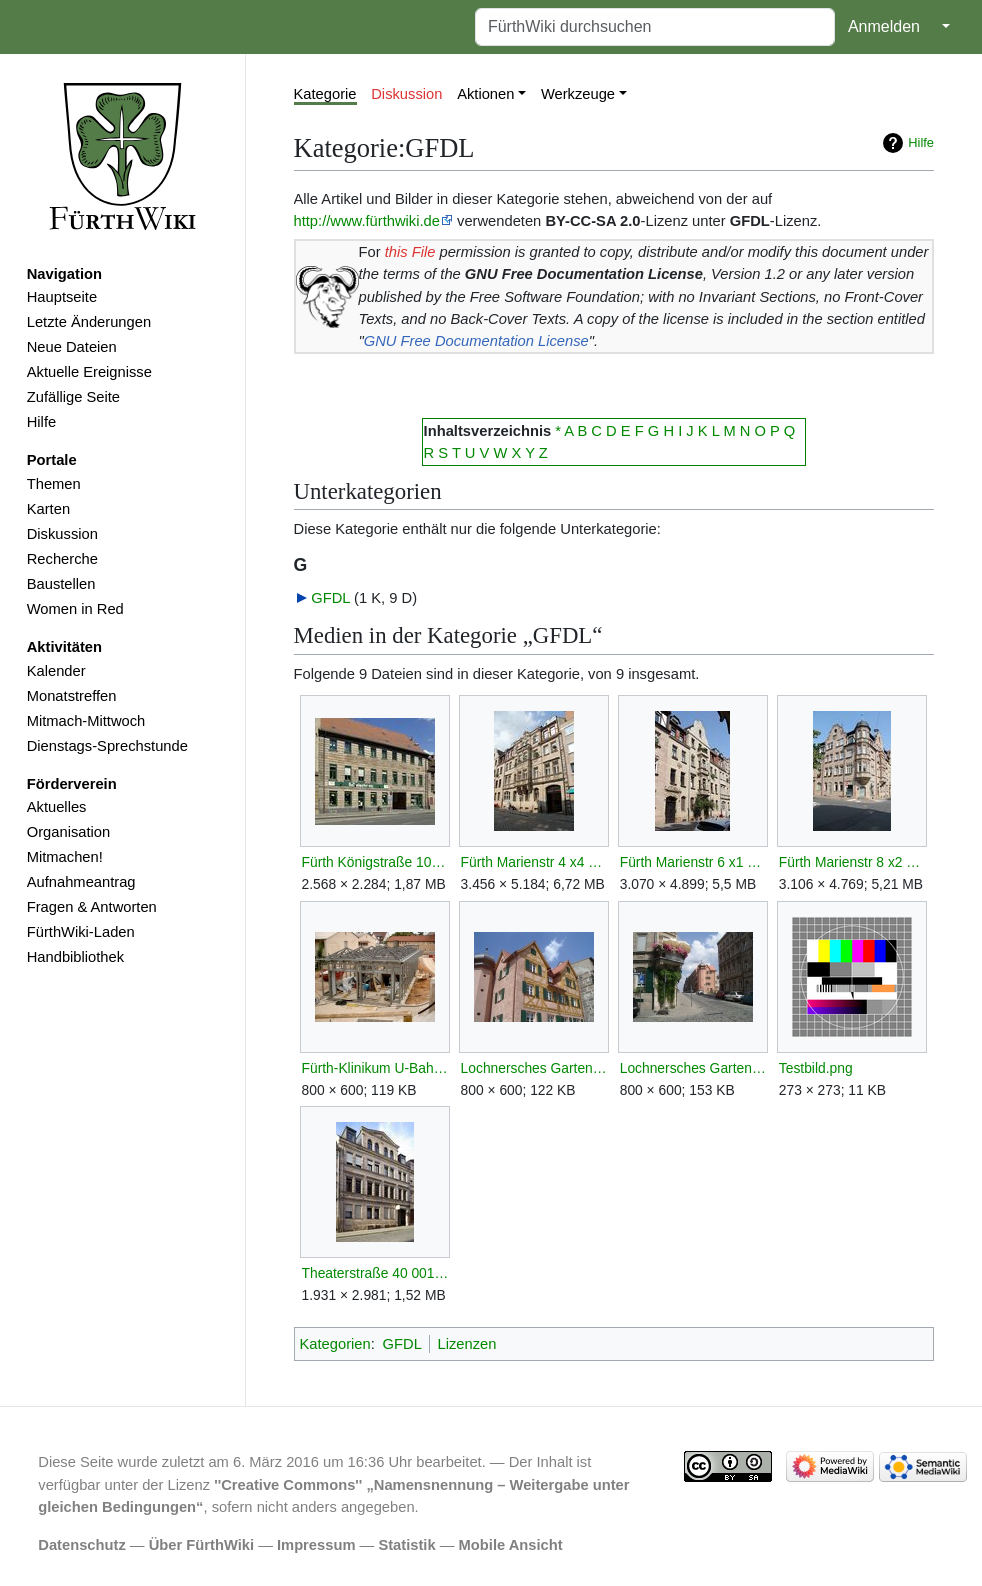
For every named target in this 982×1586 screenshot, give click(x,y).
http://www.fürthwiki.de (367, 221)
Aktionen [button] (485, 94)
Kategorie (325, 94)
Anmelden (884, 26)
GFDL (330, 598)
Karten (48, 509)
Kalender (56, 671)
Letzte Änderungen (89, 322)
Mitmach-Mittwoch (86, 721)
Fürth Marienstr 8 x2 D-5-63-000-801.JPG (852, 862)
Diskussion (62, 534)
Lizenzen (467, 1344)
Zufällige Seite (73, 397)
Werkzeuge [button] (578, 94)
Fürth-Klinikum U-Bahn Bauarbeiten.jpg (375, 1068)
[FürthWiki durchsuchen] (655, 27)
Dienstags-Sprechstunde (107, 746)
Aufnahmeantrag (81, 882)
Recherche (62, 559)
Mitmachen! (65, 857)
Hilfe (41, 422)
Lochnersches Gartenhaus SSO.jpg (693, 1068)
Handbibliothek (75, 957)
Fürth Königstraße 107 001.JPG (375, 862)
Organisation (68, 832)
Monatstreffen (72, 696)
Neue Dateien (72, 347)
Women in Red (75, 609)
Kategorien (335, 1344)
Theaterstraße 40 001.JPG (375, 1273)
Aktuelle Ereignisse (89, 372)
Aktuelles (57, 807)
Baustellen (61, 584)
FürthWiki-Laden (81, 932)
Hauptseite (62, 297)
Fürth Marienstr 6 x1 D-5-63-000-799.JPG (693, 862)
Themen (54, 484)
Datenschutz (82, 1545)
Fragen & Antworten (92, 907)
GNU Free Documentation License (476, 341)
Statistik (406, 1545)
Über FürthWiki (201, 1545)
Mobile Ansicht (511, 1545)
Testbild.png (816, 1068)
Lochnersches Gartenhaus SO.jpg (534, 1068)
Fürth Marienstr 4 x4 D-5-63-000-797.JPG (534, 862)
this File (410, 252)
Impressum (316, 1545)
